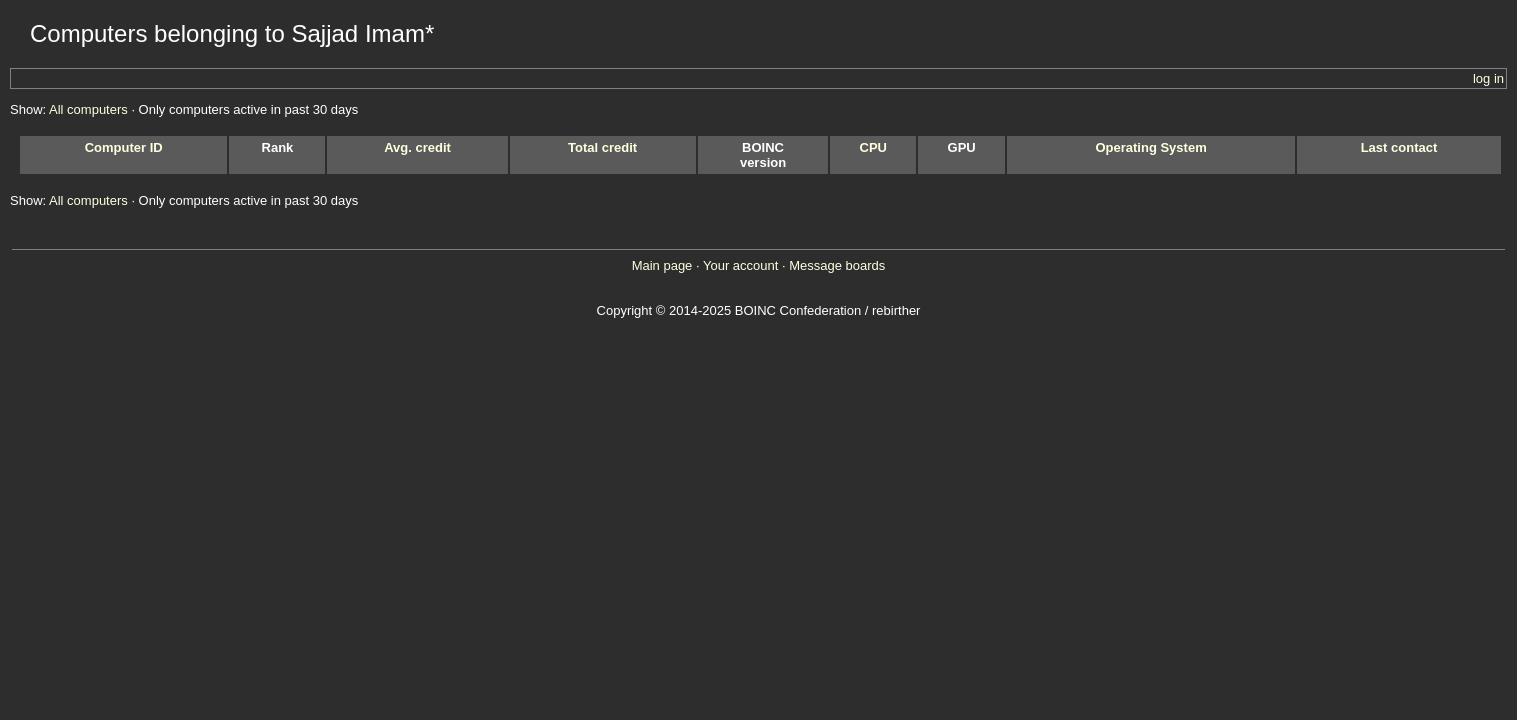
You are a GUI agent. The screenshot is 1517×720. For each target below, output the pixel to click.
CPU (873, 147)
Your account (740, 265)
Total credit (602, 147)
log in (1488, 78)
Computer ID (124, 147)
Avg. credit (417, 147)
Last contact (1399, 147)
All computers (88, 109)
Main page (662, 265)
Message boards (837, 265)
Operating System (1150, 147)
